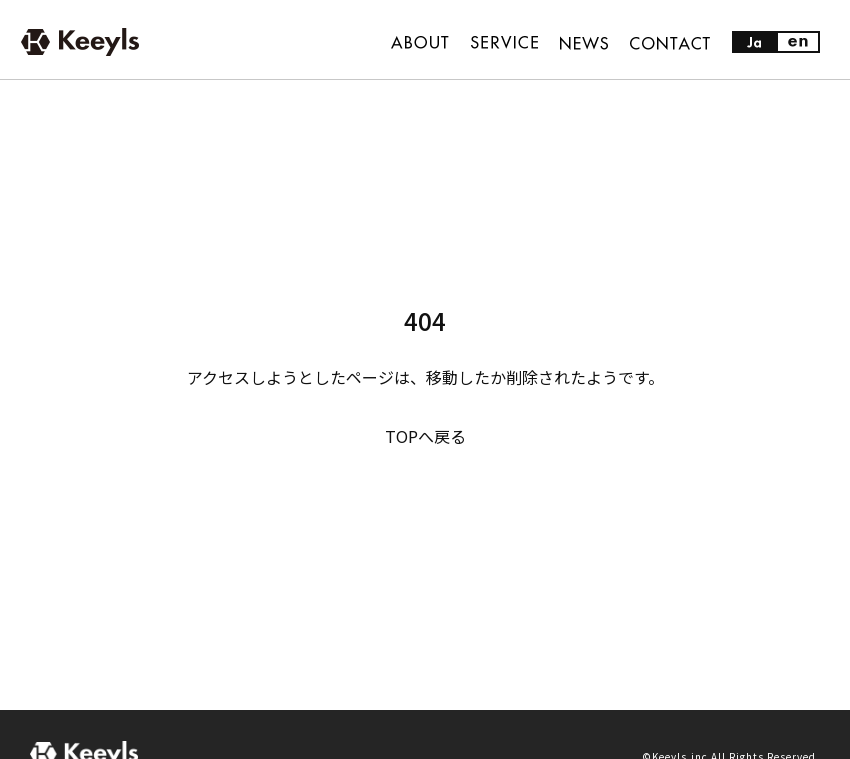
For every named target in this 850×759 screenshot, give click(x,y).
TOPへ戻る (425, 436)
